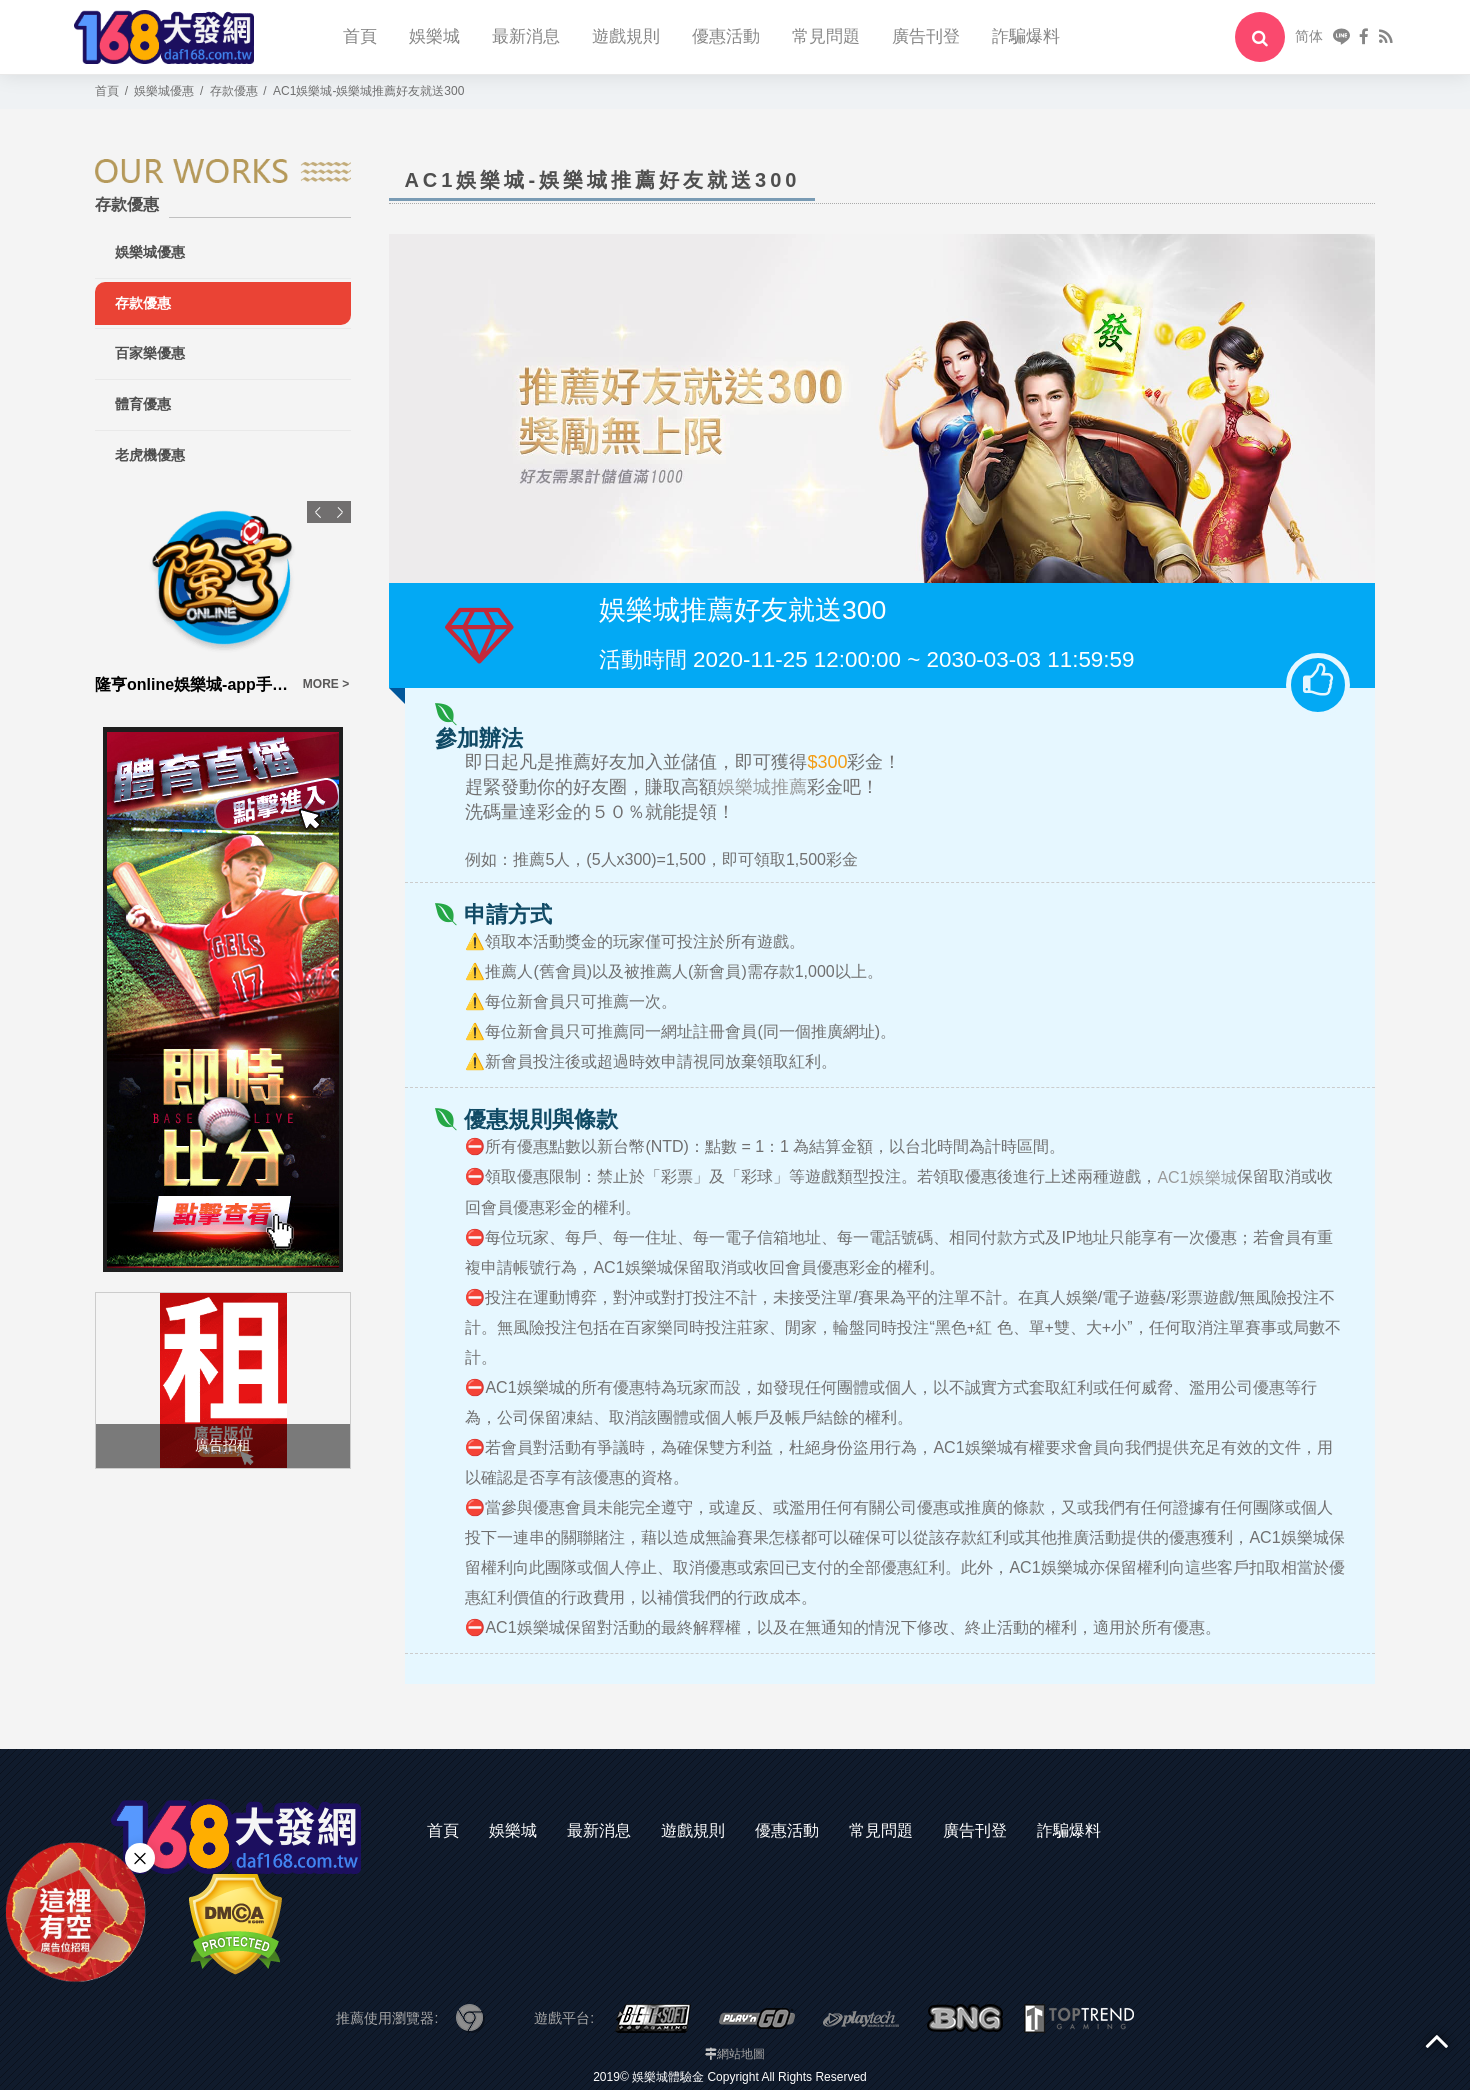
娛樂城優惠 (150, 252)
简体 (1309, 36)
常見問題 (826, 36)
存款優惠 (143, 303)
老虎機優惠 (150, 455)
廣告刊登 (926, 36)
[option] (223, 599)
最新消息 (526, 36)
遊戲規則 (626, 36)
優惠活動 (726, 36)
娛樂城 (434, 36)
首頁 (360, 36)
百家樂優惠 (150, 353)
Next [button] (340, 512)
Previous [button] (318, 512)
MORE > (326, 684)
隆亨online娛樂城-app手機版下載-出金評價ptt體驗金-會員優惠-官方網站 (193, 684)
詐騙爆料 (1026, 36)
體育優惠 (143, 404)
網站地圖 (741, 2054)
